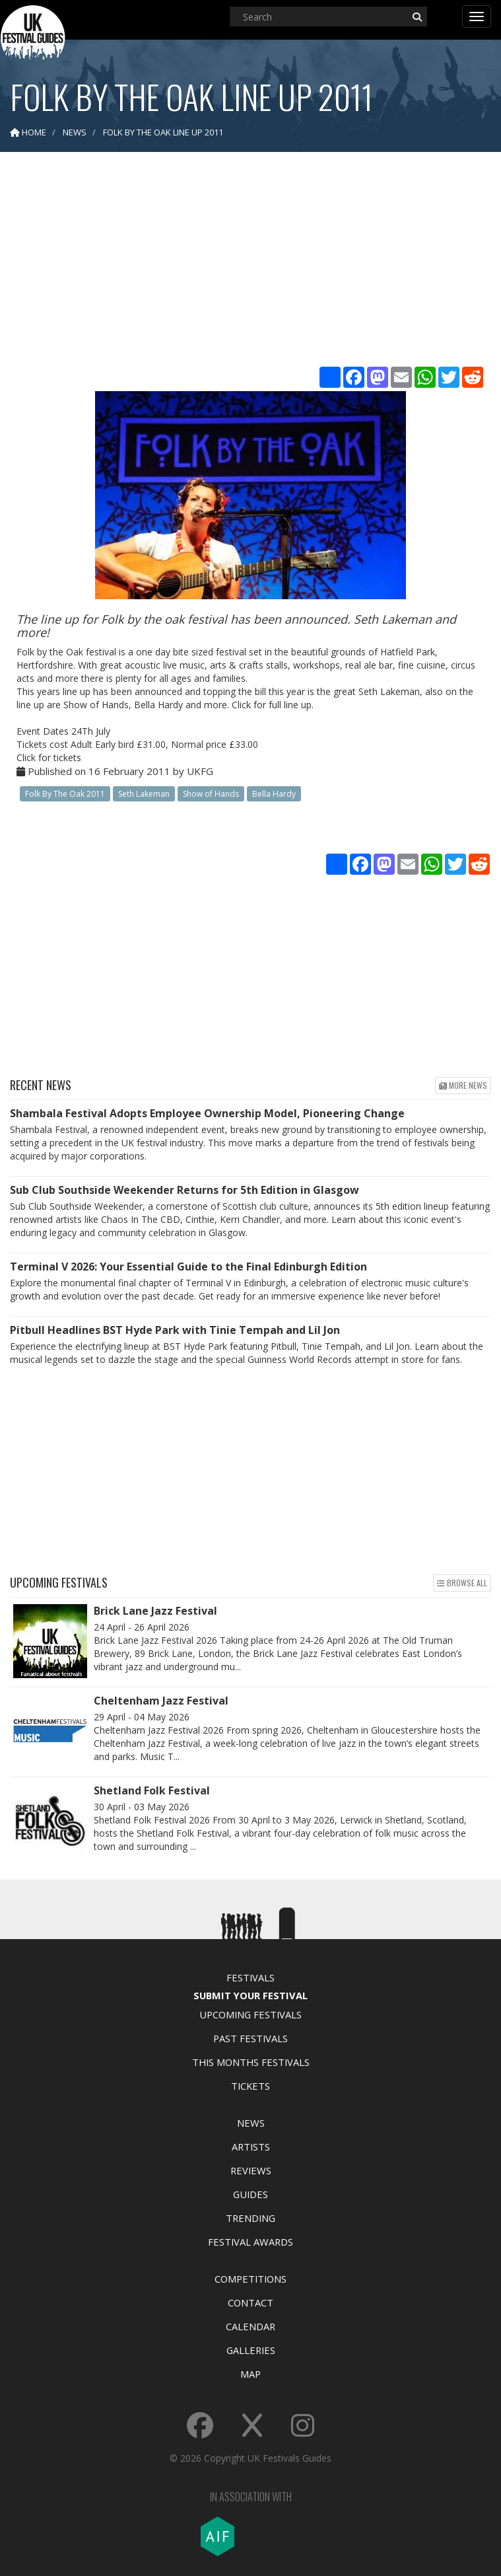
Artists (251, 2146)
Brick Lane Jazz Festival (155, 1610)
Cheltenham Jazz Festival (161, 1700)
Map (250, 2373)
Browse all (462, 1582)
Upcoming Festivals (250, 2014)
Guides (250, 2194)
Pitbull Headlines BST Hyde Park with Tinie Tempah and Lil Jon (175, 1330)
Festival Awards (250, 2241)
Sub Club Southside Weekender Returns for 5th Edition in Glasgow (184, 1190)
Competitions (250, 2278)
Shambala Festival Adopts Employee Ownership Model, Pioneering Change (207, 1113)
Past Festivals (250, 2038)
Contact (250, 2302)
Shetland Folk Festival (152, 1790)
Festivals (250, 1977)
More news (463, 1085)
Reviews (250, 2170)
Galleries (250, 2350)
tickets (67, 757)
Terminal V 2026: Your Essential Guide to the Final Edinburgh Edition (188, 1266)
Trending (250, 2218)
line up (298, 704)
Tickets (250, 2085)
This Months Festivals (251, 2062)
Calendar (250, 2326)
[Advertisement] (251, 264)
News (251, 2122)
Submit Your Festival (250, 1995)
